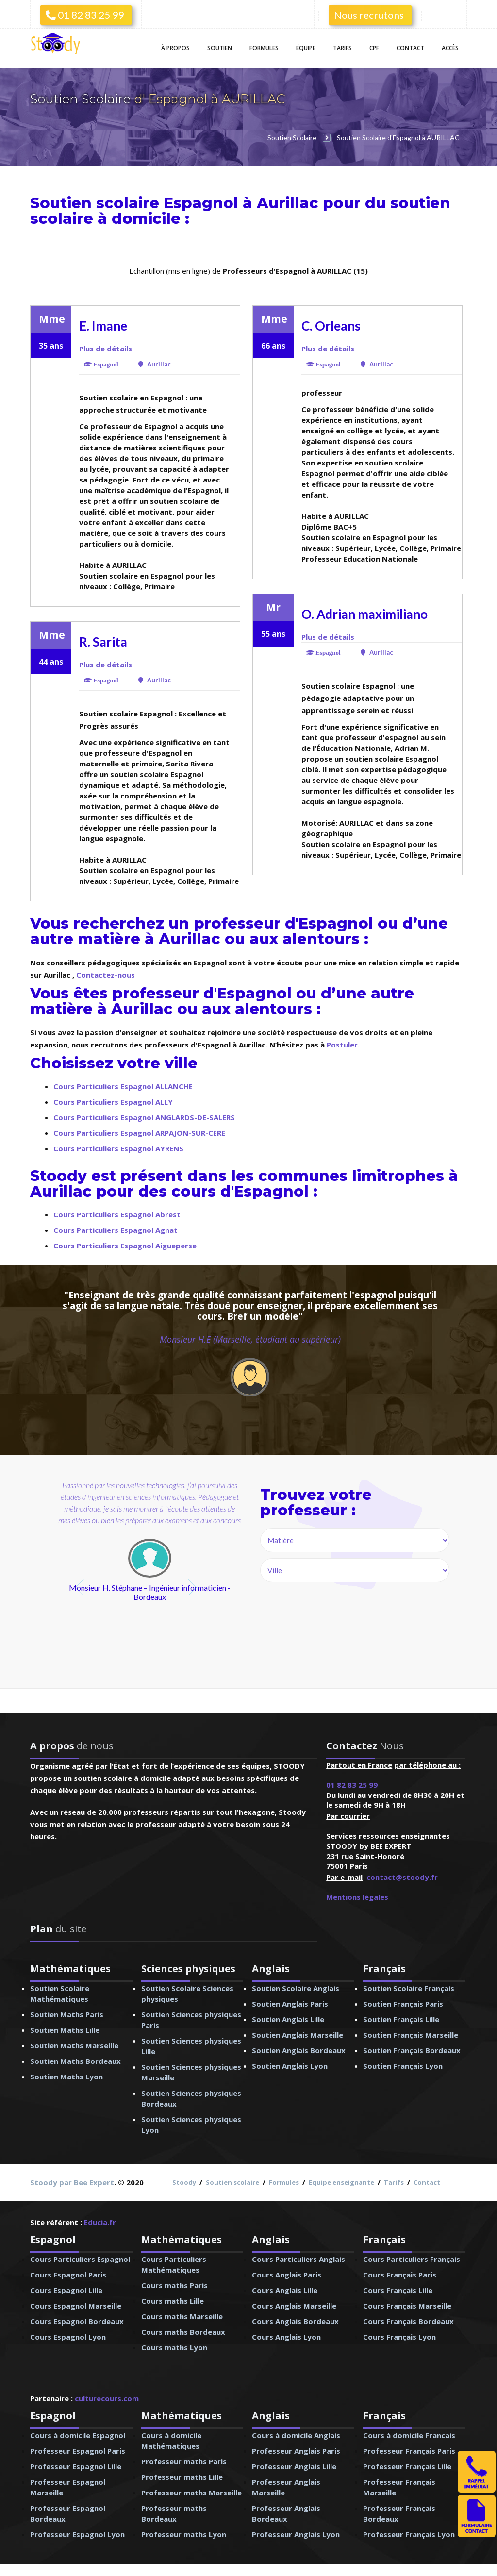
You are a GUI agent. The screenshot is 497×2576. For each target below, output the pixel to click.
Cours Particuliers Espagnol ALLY (113, 1102)
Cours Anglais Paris (286, 2274)
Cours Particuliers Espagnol (80, 2259)
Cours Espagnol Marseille (75, 2305)
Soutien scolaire (232, 2182)
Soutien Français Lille (401, 2019)
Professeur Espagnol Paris (77, 2451)
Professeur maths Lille (182, 2477)
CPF (374, 48)
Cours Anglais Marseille (294, 2305)
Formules (264, 48)
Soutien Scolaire (82, 99)
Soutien (219, 48)
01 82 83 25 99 (85, 15)
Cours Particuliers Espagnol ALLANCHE (123, 1086)
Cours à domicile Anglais (296, 2435)
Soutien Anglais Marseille (297, 2035)
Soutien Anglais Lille (288, 2019)
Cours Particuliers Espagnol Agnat (115, 1230)
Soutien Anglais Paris (290, 2004)
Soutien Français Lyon (403, 2066)
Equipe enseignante (341, 2182)
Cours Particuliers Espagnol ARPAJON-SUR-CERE (139, 1133)
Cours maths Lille (172, 2301)
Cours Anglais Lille (284, 2290)
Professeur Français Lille (407, 2466)
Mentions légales (357, 1897)
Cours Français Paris (399, 2274)
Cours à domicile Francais (409, 2435)
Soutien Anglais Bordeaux (299, 2050)
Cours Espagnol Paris (68, 2274)
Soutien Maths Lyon (66, 2076)
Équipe (305, 48)
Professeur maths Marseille (191, 2492)
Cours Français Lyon (399, 2337)
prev (80, 1587)
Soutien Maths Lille (64, 2030)
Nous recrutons (369, 15)
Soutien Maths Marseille (74, 2045)
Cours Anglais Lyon (286, 2337)
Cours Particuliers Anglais (298, 2259)
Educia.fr (100, 2222)
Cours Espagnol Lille (66, 2290)
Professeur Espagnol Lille (75, 2466)
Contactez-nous (105, 975)
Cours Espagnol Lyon (68, 2337)
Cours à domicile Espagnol (77, 2435)
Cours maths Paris (174, 2285)
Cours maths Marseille (182, 2316)
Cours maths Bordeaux (183, 2332)
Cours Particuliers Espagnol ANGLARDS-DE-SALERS (144, 1117)
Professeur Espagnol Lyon (77, 2534)
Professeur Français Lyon (409, 2534)
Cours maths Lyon (174, 2347)
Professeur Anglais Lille (294, 2466)
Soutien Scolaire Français (408, 1988)
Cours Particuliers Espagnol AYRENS (118, 1148)
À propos (175, 48)
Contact (410, 48)
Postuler (342, 1044)
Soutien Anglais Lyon (290, 2066)
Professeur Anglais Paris (296, 2451)
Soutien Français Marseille (410, 2035)
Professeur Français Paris (409, 2451)
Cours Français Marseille (407, 2305)
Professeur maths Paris (184, 2461)
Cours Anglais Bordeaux (295, 2321)
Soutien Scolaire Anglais (295, 1988)
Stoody (184, 2182)
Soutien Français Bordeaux (412, 2050)
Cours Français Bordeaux (408, 2321)
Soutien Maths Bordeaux (75, 2061)
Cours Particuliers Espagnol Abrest (117, 1214)
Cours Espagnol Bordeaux (77, 2321)
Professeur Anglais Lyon (296, 2534)
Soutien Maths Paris (66, 2014)
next (193, 1587)
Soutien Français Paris (403, 2004)
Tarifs (342, 48)
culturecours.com (107, 2398)
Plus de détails (105, 348)
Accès (450, 48)
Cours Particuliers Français (411, 2259)
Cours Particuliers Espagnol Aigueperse (125, 1245)
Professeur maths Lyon (183, 2534)
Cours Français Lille (397, 2290)
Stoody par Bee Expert (72, 2182)
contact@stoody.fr (402, 1877)
